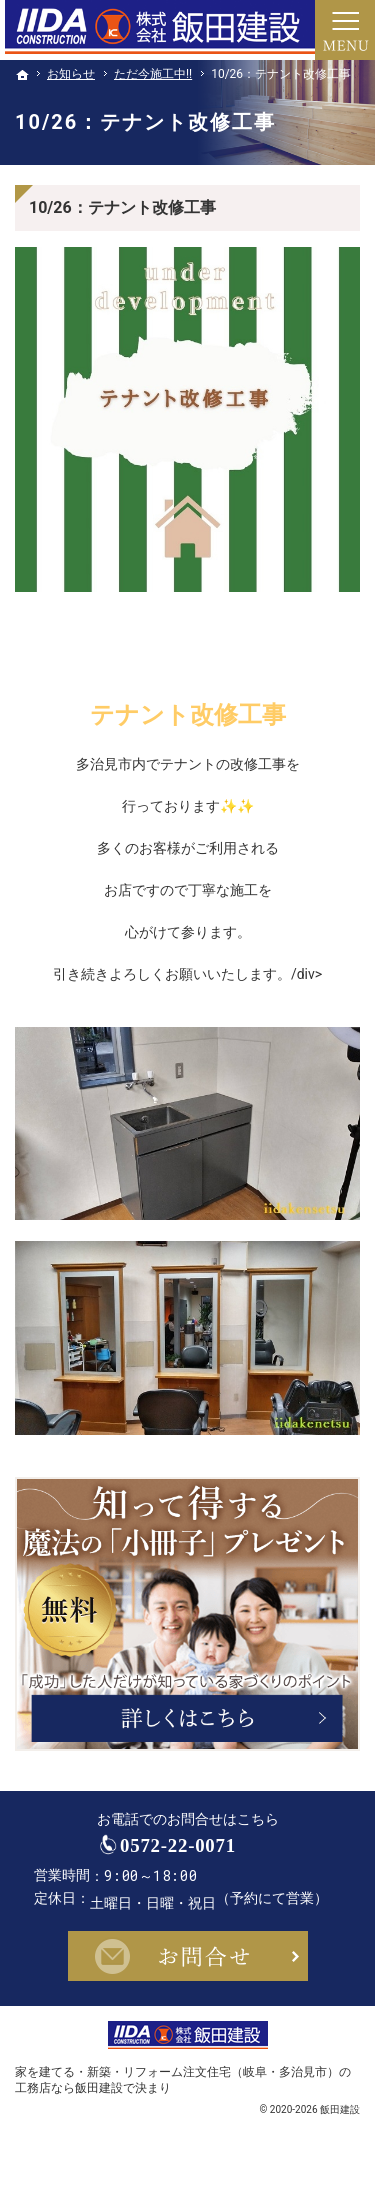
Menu (345, 30)
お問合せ (188, 1970)
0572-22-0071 (206, 1852)
